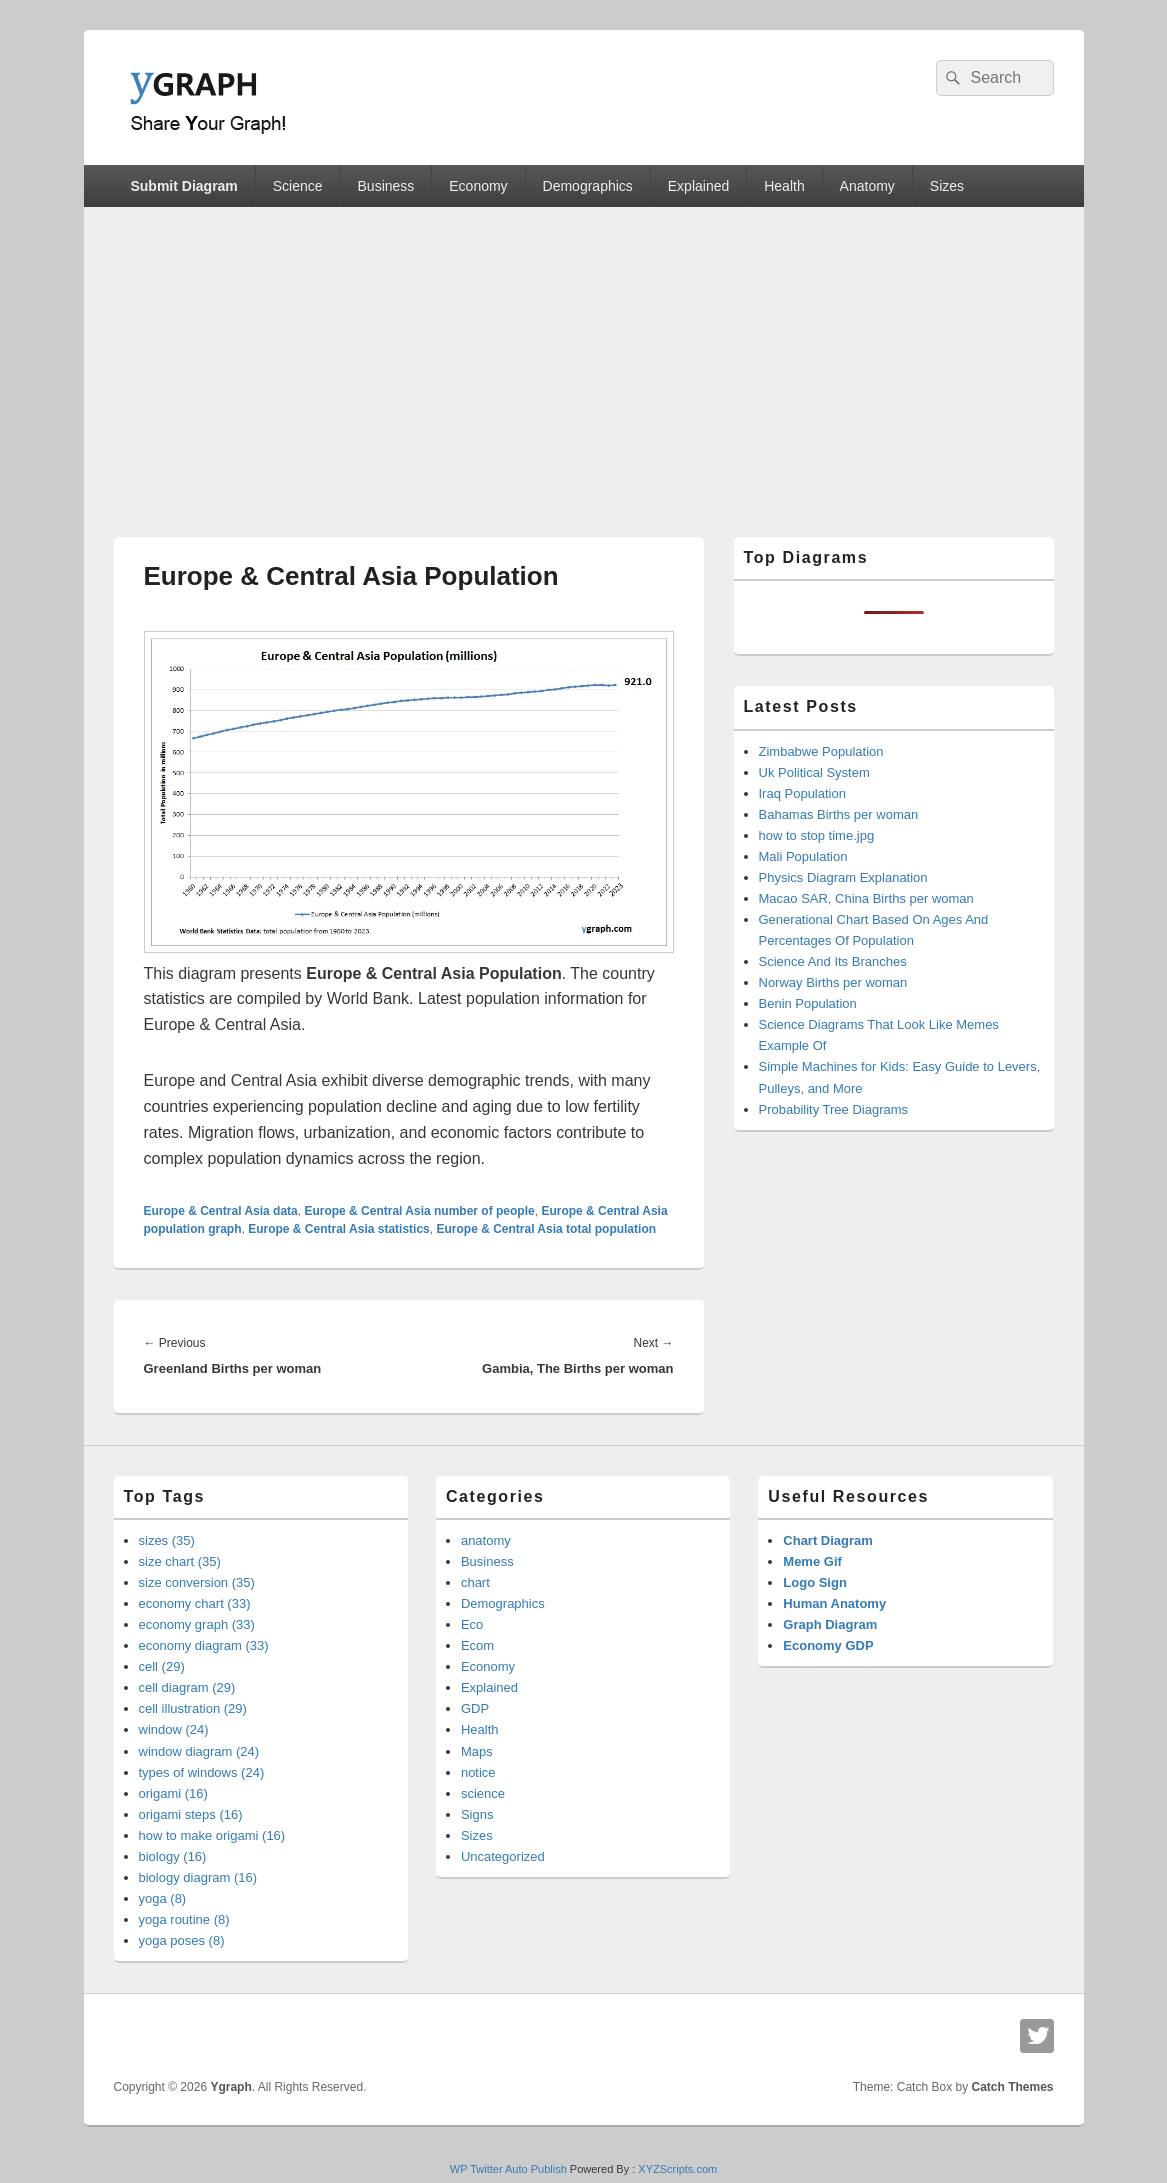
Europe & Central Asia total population (546, 1229)
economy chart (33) (195, 1603)
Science (298, 186)
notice (478, 1772)
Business (386, 186)
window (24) (174, 1729)
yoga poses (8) (182, 1940)
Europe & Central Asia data (221, 1211)
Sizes (947, 186)
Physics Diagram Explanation (843, 877)
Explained (699, 186)
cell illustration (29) (193, 1708)
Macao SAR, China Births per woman (866, 898)
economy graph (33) (197, 1624)
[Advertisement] (584, 357)
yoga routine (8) (184, 1919)
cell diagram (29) (187, 1687)
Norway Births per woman (833, 982)
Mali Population (803, 856)
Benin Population (808, 1003)
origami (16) (173, 1793)
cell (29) (162, 1666)
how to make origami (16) (212, 1835)
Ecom (477, 1645)
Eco (472, 1624)
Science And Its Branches (833, 961)
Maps (477, 1751)
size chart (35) (180, 1561)
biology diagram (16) (198, 1877)
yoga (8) (163, 1898)
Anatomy (867, 186)
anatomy (486, 1540)
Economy (478, 186)
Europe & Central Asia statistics (339, 1229)
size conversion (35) (197, 1582)
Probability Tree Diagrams (834, 1109)
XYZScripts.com (677, 2169)
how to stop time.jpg (817, 835)
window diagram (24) (199, 1751)
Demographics (588, 186)
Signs (477, 1814)
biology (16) (173, 1856)
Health (784, 186)
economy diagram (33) (204, 1645)
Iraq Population (802, 793)
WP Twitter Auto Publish (508, 2169)
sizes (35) (167, 1540)
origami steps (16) (191, 1814)
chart (475, 1582)
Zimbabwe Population (821, 751)
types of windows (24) (202, 1772)
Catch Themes (1012, 2087)
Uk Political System (814, 772)
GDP (475, 1708)
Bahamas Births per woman (839, 814)
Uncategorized (503, 1856)
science (483, 1793)
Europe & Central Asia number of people (419, 1211)
